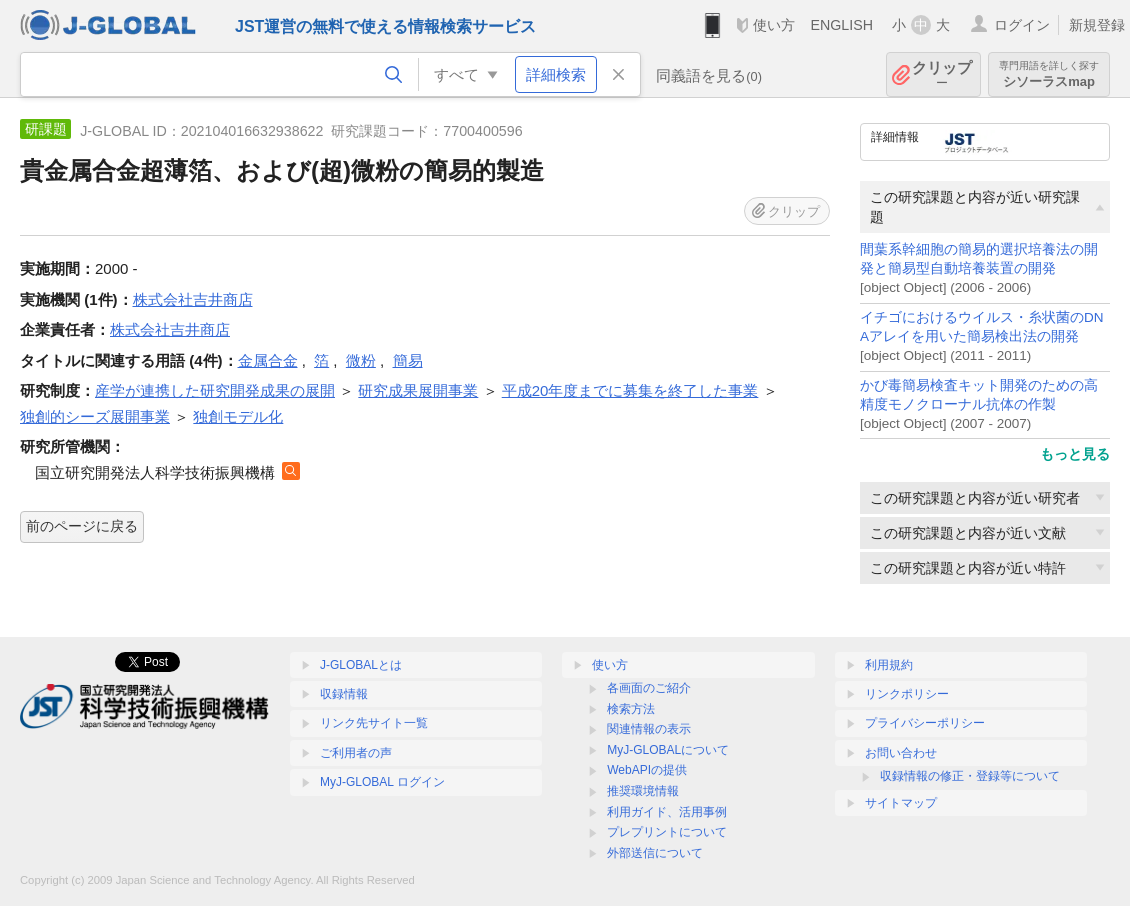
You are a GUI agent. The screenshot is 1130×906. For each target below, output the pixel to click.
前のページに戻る (82, 526)
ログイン (1022, 25)
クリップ (942, 74)
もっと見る (1075, 454)
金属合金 (268, 360)
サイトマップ (901, 803)
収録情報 (344, 694)
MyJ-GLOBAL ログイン (382, 782)
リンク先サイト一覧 (374, 723)
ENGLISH (841, 25)
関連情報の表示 (649, 729)
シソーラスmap (1049, 74)
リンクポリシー (907, 694)
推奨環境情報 (643, 791)
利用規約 (889, 665)
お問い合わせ (901, 753)
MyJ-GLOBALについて (668, 750)
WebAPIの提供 (647, 770)
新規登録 (1097, 25)
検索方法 (631, 709)
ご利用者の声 (356, 753)
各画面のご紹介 (649, 688)
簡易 (408, 360)
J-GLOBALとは (361, 665)
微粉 (361, 360)
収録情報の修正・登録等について (970, 776)
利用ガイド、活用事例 (667, 812)
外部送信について (655, 853)
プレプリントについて (667, 832)
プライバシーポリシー (925, 723)
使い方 (774, 25)
